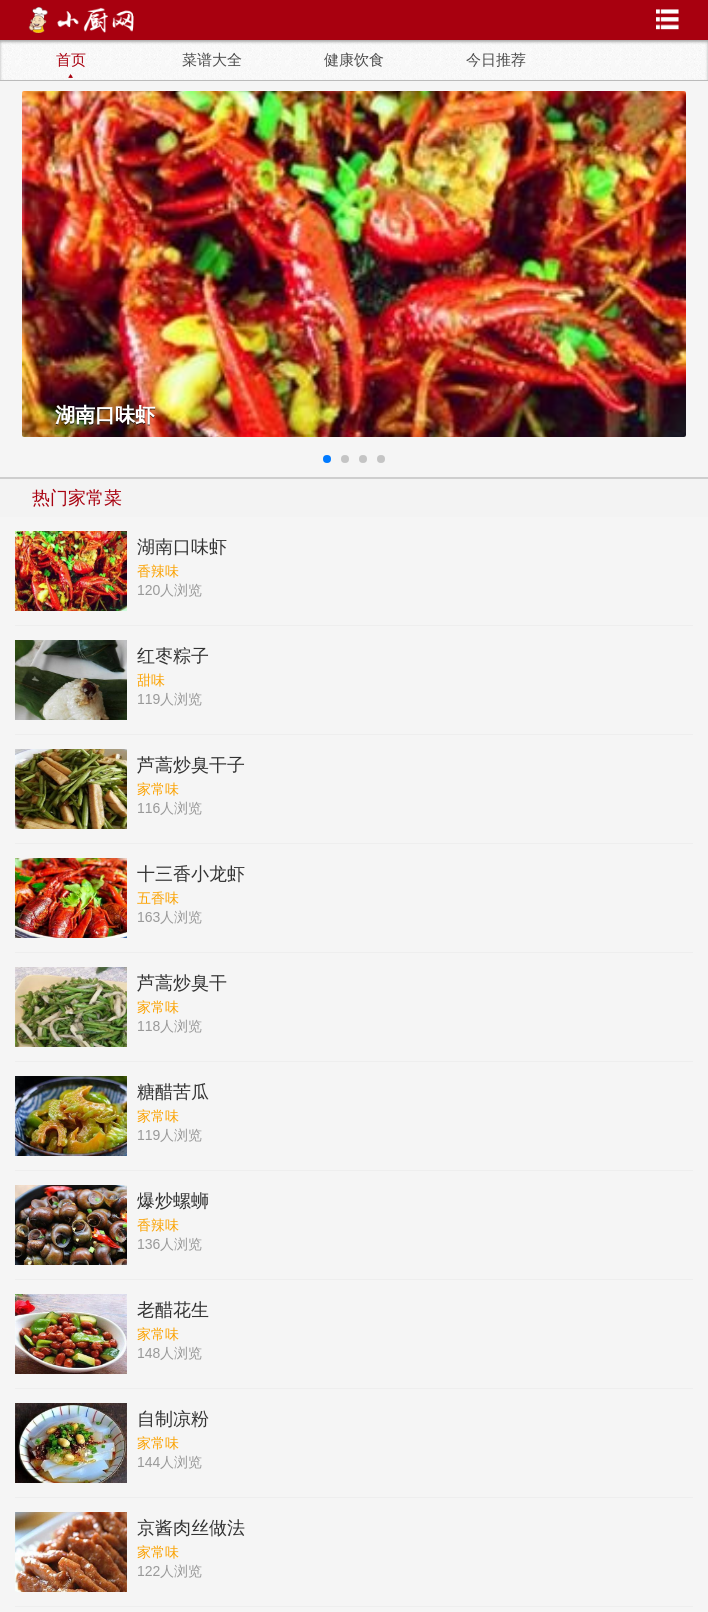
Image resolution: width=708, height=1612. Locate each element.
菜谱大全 (212, 60)
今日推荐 (496, 60)
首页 (71, 60)
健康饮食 (354, 60)
